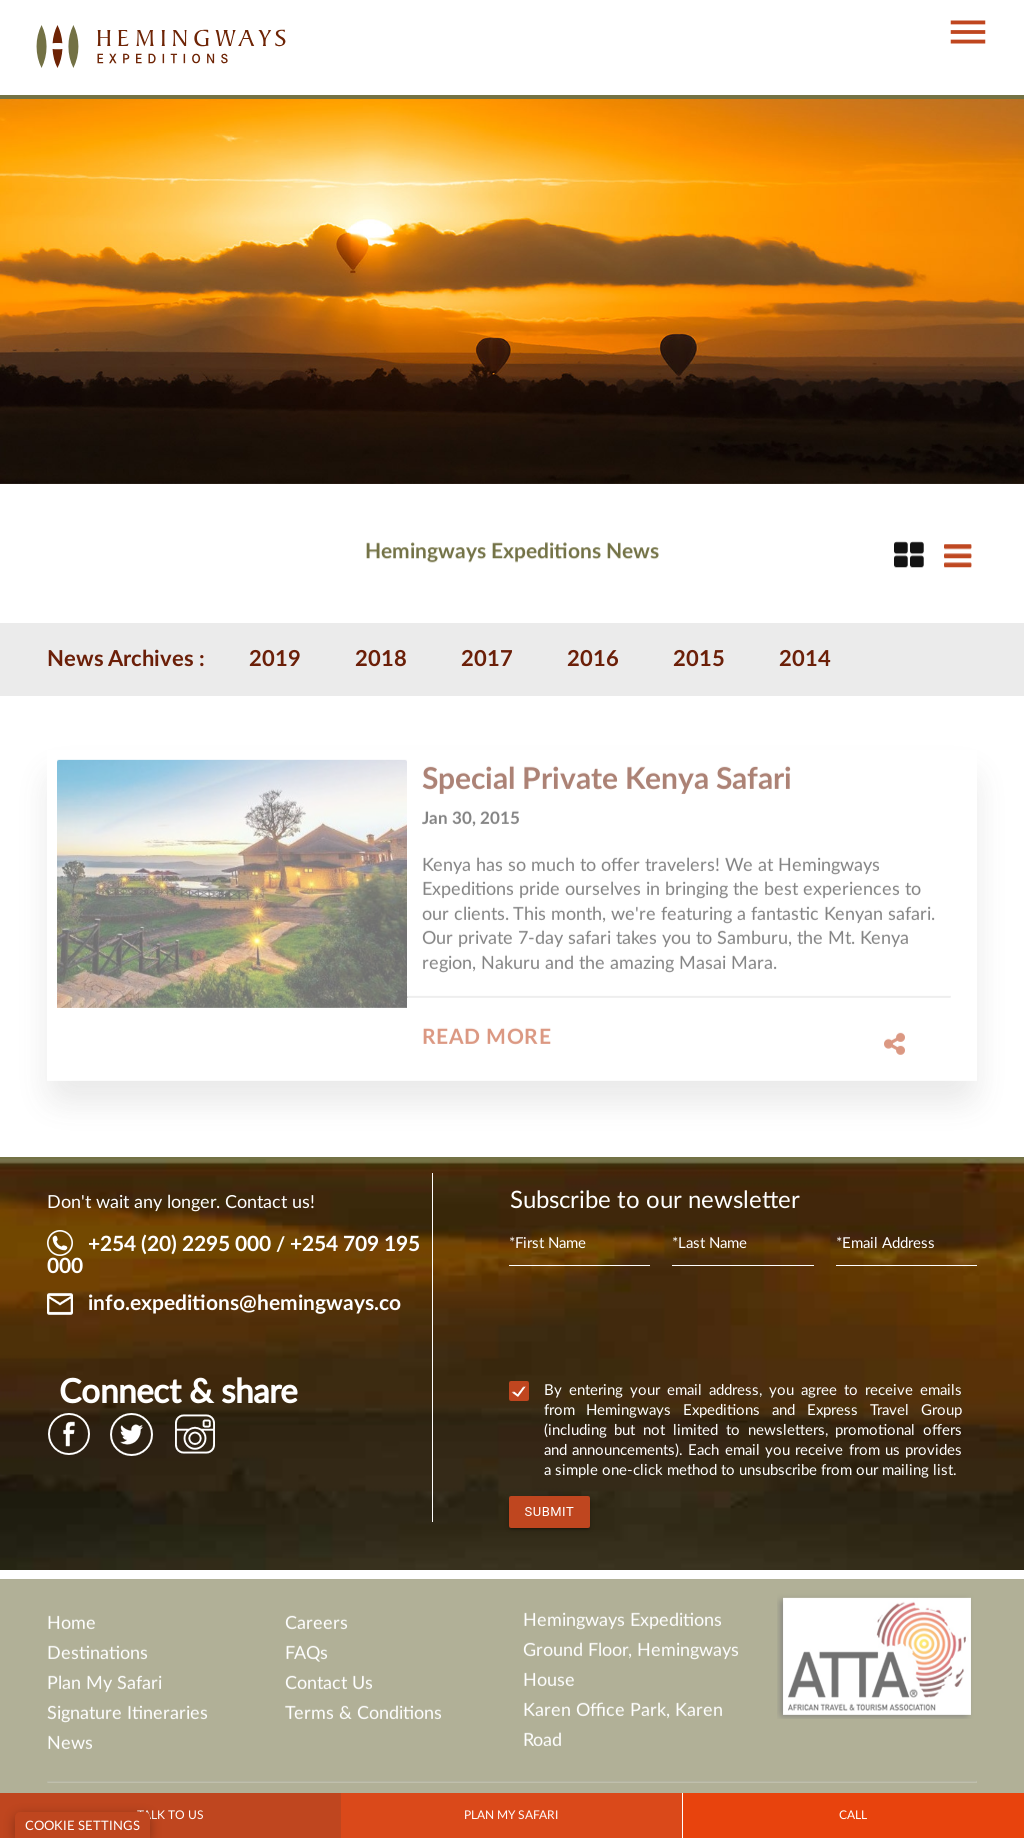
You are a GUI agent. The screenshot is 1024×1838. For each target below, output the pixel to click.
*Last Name (709, 1243)
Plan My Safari (104, 1690)
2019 (275, 659)
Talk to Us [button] (170, 1815)
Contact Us (329, 1690)
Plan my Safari (511, 1815)
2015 (699, 659)
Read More (487, 1044)
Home (71, 1630)
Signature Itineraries (127, 1720)
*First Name (547, 1243)
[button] (957, 12)
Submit (550, 1511)
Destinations (97, 1660)
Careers (316, 1630)
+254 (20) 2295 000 (179, 1244)
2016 (593, 659)
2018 (381, 659)
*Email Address (885, 1243)
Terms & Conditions (363, 1720)
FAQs (306, 1660)
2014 (805, 659)
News (70, 1750)
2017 (487, 659)
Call (853, 1815)
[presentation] (661, 1327)
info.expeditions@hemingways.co (244, 1303)
